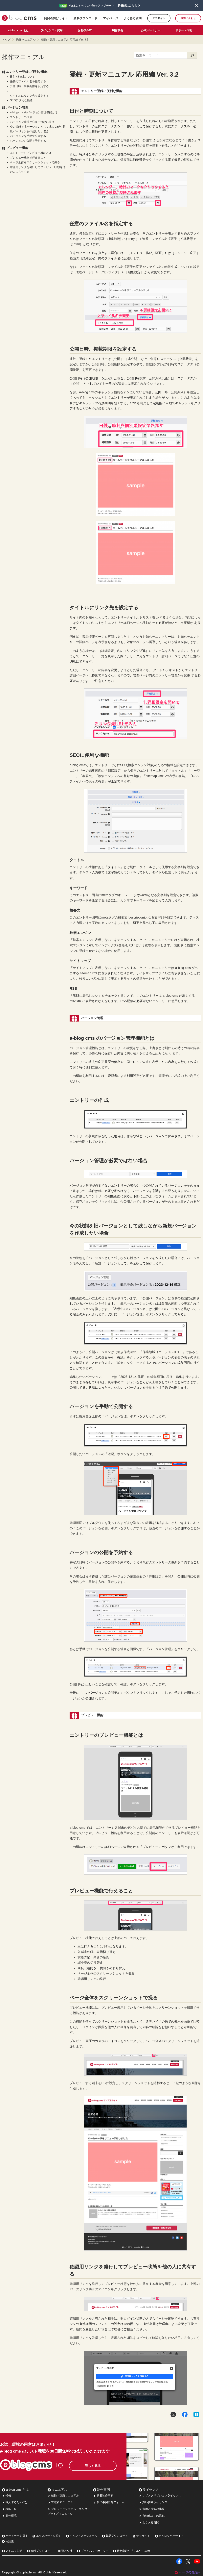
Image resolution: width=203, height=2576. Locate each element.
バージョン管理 (15, 107)
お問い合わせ (188, 18)
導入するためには (15, 2502)
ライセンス (149, 2489)
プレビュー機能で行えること (28, 157)
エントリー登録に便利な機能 (24, 71)
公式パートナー (150, 30)
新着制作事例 (103, 2495)
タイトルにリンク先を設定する (29, 95)
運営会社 (65, 2550)
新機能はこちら (127, 5)
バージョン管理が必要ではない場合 (32, 121)
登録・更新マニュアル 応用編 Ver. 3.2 (64, 39)
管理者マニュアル (60, 2502)
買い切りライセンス (153, 2502)
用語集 (8, 2541)
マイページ (110, 18)
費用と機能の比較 (152, 2509)
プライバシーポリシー (92, 2550)
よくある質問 (133, 18)
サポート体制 (183, 30)
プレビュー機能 (15, 148)
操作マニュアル (25, 39)
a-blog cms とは (18, 30)
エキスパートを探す (47, 2535)
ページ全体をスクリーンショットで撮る (35, 162)
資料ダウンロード (85, 18)
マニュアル (57, 2489)
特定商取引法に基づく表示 (131, 2550)
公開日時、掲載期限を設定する (29, 86)
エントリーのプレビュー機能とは (31, 152)
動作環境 (9, 2515)
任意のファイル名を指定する (28, 81)
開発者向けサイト (56, 18)
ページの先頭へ (188, 2572)
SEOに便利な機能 (21, 100)
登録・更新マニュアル (63, 2495)
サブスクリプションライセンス (160, 2495)
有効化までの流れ (152, 2515)
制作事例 (117, 30)
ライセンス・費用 (51, 30)
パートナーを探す (15, 2535)
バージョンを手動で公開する (28, 136)
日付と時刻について (22, 76)
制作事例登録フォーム (108, 2502)
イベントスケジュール (81, 2535)
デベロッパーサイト (169, 2535)
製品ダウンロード (115, 2535)
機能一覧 (9, 2509)
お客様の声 (85, 30)
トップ (6, 39)
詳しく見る (93, 2465)
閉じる (196, 5)
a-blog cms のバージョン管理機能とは (33, 112)
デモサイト (158, 18)
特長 (6, 2495)
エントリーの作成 (21, 117)
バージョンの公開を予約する (28, 140)
